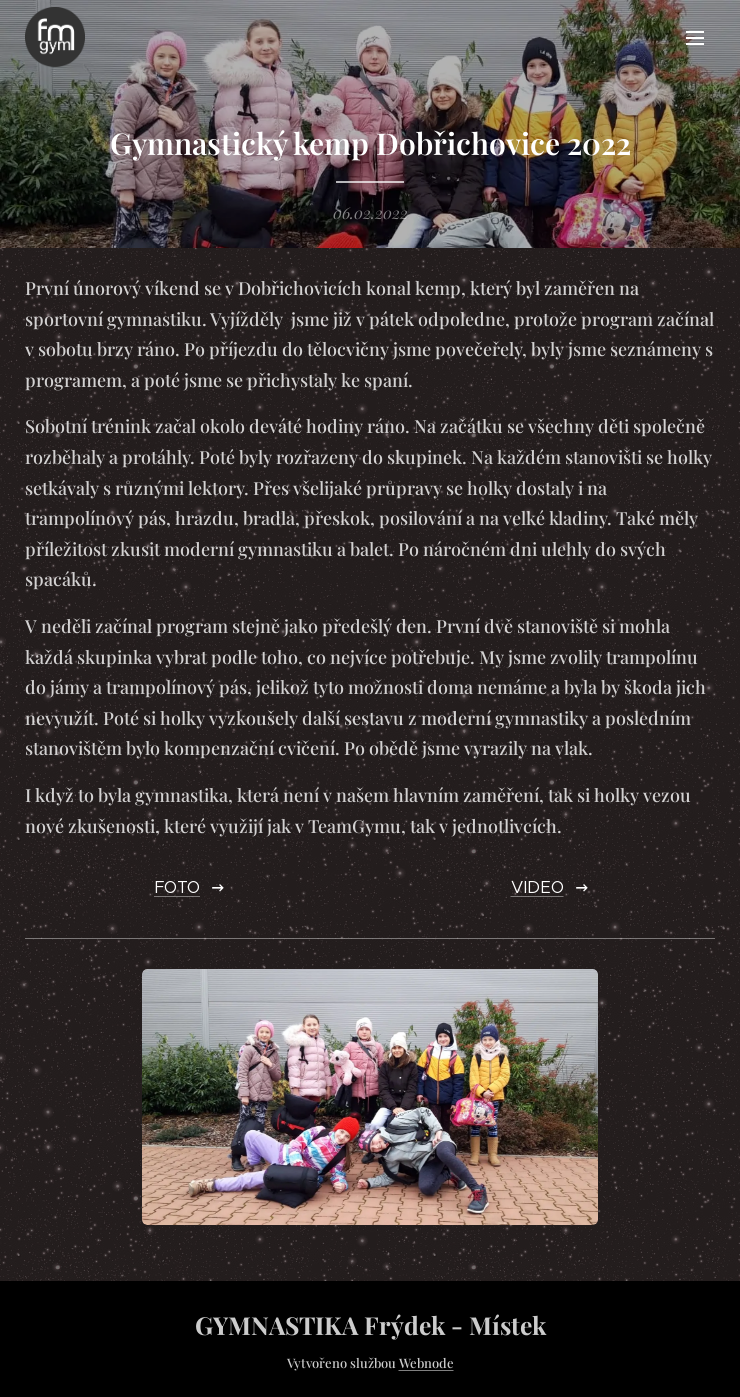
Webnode (426, 1362)
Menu (695, 38)
